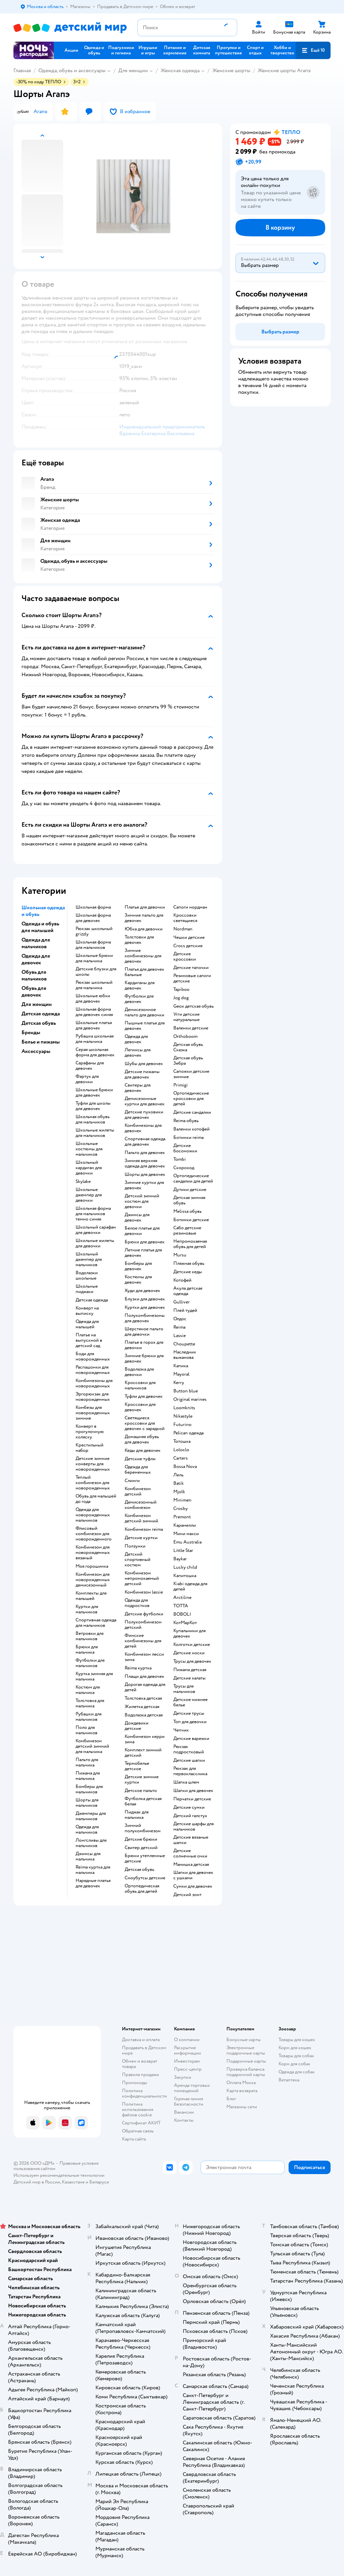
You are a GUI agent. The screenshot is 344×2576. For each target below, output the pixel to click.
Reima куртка (138, 1668)
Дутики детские (189, 1189)
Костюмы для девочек (138, 1279)
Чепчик (181, 1730)
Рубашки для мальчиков (88, 1716)
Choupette (184, 1344)
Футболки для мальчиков (90, 1663)
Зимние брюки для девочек (144, 1358)
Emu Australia (187, 1542)
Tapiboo (181, 989)
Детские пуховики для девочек (144, 1114)
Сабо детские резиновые (187, 1230)
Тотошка (181, 1441)
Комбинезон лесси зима (144, 1657)
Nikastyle (182, 1416)
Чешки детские (189, 937)
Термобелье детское (137, 1766)
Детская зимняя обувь (189, 1200)
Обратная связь (138, 2131)
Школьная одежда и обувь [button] (43, 911)
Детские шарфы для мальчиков (193, 1826)
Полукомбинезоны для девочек (145, 1318)
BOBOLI (182, 1614)
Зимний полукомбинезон (143, 1828)
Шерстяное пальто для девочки (144, 1331)
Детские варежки (191, 1738)
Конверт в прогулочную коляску (90, 1432)
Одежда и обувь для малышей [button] (40, 927)
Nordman (182, 929)
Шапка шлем (186, 1782)
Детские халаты (189, 1678)
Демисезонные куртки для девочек (145, 1101)
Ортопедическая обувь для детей (142, 1888)
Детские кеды (187, 1272)
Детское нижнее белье (190, 1702)
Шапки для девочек (193, 1790)
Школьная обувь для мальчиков (93, 1119)
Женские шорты (231, 70)
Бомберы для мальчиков (89, 1789)
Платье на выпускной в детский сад (89, 1340)
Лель (178, 1475)
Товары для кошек (296, 2039)
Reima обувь (186, 1120)
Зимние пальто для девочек (144, 918)
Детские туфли (140, 1459)
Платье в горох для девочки (144, 1345)
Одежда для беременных (138, 1469)
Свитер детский (141, 1847)
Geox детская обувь (193, 1006)
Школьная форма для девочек (93, 918)
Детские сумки (189, 1807)
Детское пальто (141, 1790)
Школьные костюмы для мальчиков (89, 1149)
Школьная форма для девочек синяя (94, 1012)
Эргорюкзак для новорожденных (93, 1396)
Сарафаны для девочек (90, 1065)
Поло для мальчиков (86, 1730)
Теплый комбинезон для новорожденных (93, 1483)
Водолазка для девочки (139, 1372)
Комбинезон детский (138, 1491)
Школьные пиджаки (87, 1289)
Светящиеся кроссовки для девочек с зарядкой (145, 1423)
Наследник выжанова (184, 1354)
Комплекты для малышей (91, 1596)
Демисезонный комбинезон (141, 1505)
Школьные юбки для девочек (93, 998)
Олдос (179, 1319)
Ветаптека (288, 2080)
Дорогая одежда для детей (145, 1687)
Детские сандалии (192, 1112)
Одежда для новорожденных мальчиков (93, 1515)
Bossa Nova (185, 1466)
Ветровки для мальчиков (89, 1636)
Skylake (83, 1181)
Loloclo (181, 1450)
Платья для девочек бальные (144, 972)
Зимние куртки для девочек (144, 1185)
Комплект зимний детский (143, 1752)
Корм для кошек (294, 2048)
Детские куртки (141, 1537)
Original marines (190, 1399)
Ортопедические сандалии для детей (193, 1178)
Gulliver (181, 1302)
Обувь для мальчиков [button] (34, 975)
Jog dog (181, 998)
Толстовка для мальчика (90, 1703)
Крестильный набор (89, 1447)
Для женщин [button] (37, 1004)
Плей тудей (185, 1310)
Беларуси (99, 2182)
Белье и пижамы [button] (41, 1042)
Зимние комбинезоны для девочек (143, 956)
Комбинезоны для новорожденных (94, 1383)
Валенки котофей (191, 1129)
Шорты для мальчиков (87, 1802)
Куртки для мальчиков (87, 1609)
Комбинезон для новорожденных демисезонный (93, 1580)
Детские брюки (141, 1839)
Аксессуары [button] (36, 1051)
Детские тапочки (191, 967)
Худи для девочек (142, 1290)
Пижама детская (189, 1669)
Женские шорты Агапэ (284, 70)
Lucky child (185, 1567)
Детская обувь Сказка (188, 1047)
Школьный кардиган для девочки (89, 1168)
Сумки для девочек (192, 1886)
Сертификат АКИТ (141, 2123)
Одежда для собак (296, 2072)
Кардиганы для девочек (140, 985)
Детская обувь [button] (39, 1023)
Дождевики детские (136, 1725)
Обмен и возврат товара (139, 2063)
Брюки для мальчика (87, 1649)
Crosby (180, 1508)
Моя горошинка (92, 1566)
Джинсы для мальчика (88, 1856)
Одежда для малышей (87, 1324)
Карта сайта (134, 2139)
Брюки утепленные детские (145, 1858)
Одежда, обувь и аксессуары (71, 70)
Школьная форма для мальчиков (93, 944)
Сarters (180, 1458)
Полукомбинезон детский (143, 1624)
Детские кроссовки (184, 956)
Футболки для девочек (139, 999)
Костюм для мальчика (88, 1690)
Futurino (182, 1424)
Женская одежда (180, 70)
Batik (178, 1483)
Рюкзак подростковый (188, 1749)
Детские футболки (144, 1614)
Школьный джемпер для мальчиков (89, 1259)
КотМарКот (185, 1622)
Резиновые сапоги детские (192, 978)
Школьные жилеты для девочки (95, 1243)
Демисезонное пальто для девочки (144, 1012)
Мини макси (186, 1533)
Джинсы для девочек (137, 1217)
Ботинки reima (188, 1137)
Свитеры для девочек (137, 1088)
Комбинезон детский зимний (141, 1518)
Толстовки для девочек (139, 939)
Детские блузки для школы (96, 971)
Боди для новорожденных (93, 1356)
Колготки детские (191, 1644)
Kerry (178, 1382)
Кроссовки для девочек (140, 1407)
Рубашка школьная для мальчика (95, 1038)
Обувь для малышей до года (96, 1498)
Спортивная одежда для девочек (145, 1141)
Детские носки (189, 1653)
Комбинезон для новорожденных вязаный (93, 1553)
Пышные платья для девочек (145, 1025)
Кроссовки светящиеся (185, 918)
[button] (313, 50)
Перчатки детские (192, 1799)
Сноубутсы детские (145, 1878)
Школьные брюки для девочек (94, 1092)
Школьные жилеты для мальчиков (95, 1133)
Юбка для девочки (144, 929)
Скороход (183, 1167)
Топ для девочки (190, 1721)
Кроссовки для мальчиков (140, 1385)
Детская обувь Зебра (188, 1060)
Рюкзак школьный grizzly (94, 931)
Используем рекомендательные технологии (58, 2175)
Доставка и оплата (141, 2039)
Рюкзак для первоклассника (190, 1771)
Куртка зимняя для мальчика (94, 1676)
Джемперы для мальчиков (91, 1816)
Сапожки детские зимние (191, 1074)
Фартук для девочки (87, 1079)
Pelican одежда (188, 1433)
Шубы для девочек (144, 1063)
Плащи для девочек (144, 1676)
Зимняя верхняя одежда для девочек (145, 1163)
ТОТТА (180, 1606)
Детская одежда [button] (41, 1013)
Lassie (179, 1335)
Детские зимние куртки (142, 1779)
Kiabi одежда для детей (190, 1586)
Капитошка (184, 1575)
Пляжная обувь (188, 1263)
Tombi (179, 1159)
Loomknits (184, 1408)
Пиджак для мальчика (136, 1814)
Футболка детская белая (143, 1801)
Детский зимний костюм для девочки (142, 1201)
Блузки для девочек (145, 1299)
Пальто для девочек (145, 1152)
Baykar (180, 1559)
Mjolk (179, 1491)
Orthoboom (185, 1036)
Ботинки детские (191, 1220)
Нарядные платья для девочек (93, 1883)
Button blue (185, 1391)
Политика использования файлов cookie (137, 2109)
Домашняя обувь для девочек (142, 1439)
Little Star (183, 1550)
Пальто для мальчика (87, 1762)
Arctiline (182, 1597)
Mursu (179, 1255)
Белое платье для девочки (142, 1231)
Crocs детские (188, 946)
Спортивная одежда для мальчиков (96, 1622)
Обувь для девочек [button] (34, 991)
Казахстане (73, 2182)
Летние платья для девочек (143, 1252)
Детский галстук (190, 1816)
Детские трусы (188, 1713)
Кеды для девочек (143, 1450)
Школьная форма (93, 907)
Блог (231, 2099)
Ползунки (135, 1546)
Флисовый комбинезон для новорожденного (94, 1534)
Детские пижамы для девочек (142, 1074)
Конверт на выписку (87, 1310)
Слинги (132, 1480)
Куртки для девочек (145, 1307)
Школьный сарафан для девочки (96, 1230)
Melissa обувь (187, 1211)
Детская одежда (92, 1300)
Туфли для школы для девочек (93, 1106)
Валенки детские (190, 1028)
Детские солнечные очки (190, 1853)
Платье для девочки (145, 907)
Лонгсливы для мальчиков (91, 1843)
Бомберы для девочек (138, 1266)
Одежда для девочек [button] (36, 959)
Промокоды (134, 2082)
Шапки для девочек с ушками (193, 1875)
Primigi (180, 1085)
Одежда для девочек (136, 1039)
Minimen (182, 1500)
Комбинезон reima (144, 1529)
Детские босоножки (185, 1148)
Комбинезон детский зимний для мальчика (92, 1746)
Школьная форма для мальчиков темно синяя (93, 1214)
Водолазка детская (144, 1715)
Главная (22, 70)
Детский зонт (187, 1894)
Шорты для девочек (145, 1174)
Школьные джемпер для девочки (89, 1195)
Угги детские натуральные (186, 1017)
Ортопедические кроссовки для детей (191, 1099)
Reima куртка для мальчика (93, 1870)
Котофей (182, 1280)
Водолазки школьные (87, 1275)
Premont (182, 1517)
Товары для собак (296, 2056)
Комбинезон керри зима (145, 1739)
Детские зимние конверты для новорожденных (93, 1464)
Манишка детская (191, 1864)
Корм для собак (294, 2064)
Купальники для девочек (189, 1633)
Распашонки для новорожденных (93, 1370)
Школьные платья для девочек (94, 1025)
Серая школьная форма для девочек (95, 1052)
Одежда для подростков (137, 1603)
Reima (179, 1327)
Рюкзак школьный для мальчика (94, 985)
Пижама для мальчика (88, 1775)
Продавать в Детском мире (144, 2050)
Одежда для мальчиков (87, 1829)
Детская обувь (139, 1869)
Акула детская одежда (187, 1291)
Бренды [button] (31, 1032)
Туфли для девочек (144, 1396)
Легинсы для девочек (137, 1052)
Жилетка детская (142, 1706)
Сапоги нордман (190, 907)
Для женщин (133, 70)
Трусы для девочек (192, 1661)
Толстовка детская (143, 1698)
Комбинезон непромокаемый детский (142, 1578)
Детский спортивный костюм (137, 1560)
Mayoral (181, 1374)
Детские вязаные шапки (190, 1840)
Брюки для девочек (145, 1242)
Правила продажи (140, 2074)
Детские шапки (189, 1760)
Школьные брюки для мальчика (94, 958)
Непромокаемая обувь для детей (190, 1244)
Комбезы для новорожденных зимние (93, 1413)
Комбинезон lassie (144, 1592)
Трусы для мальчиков (184, 1689)
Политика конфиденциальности (144, 2093)
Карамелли (184, 1525)
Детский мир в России (36, 2182)
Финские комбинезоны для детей (143, 1641)
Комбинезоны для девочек (143, 1128)
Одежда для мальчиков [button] (36, 943)
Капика (180, 1366)
